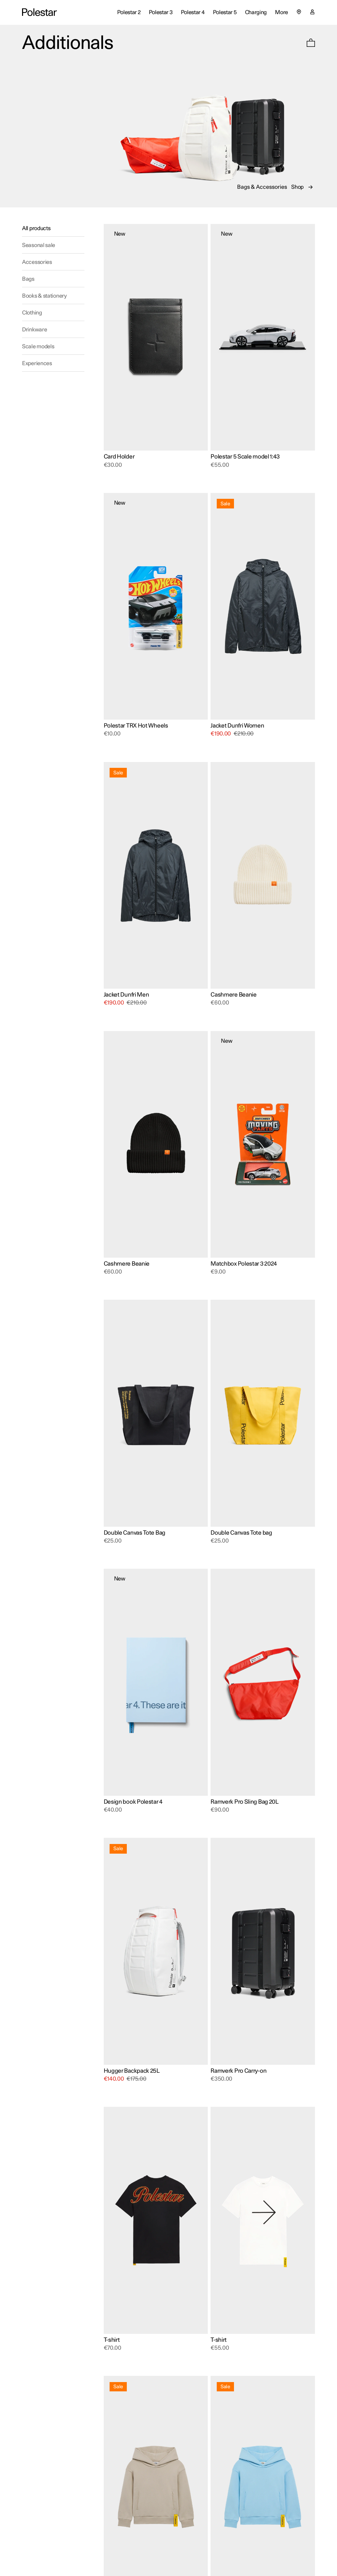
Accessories (37, 262)
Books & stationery (44, 296)
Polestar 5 (225, 12)
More (281, 12)
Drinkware (34, 329)
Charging (256, 12)
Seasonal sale (38, 245)
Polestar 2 (129, 12)
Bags (28, 279)
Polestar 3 (161, 12)
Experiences (37, 363)
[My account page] (312, 13)
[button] (311, 43)
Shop (297, 187)
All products (36, 228)
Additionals (67, 43)
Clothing (32, 313)
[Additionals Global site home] (39, 12)
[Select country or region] (299, 11)
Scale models (38, 346)
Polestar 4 (193, 12)
